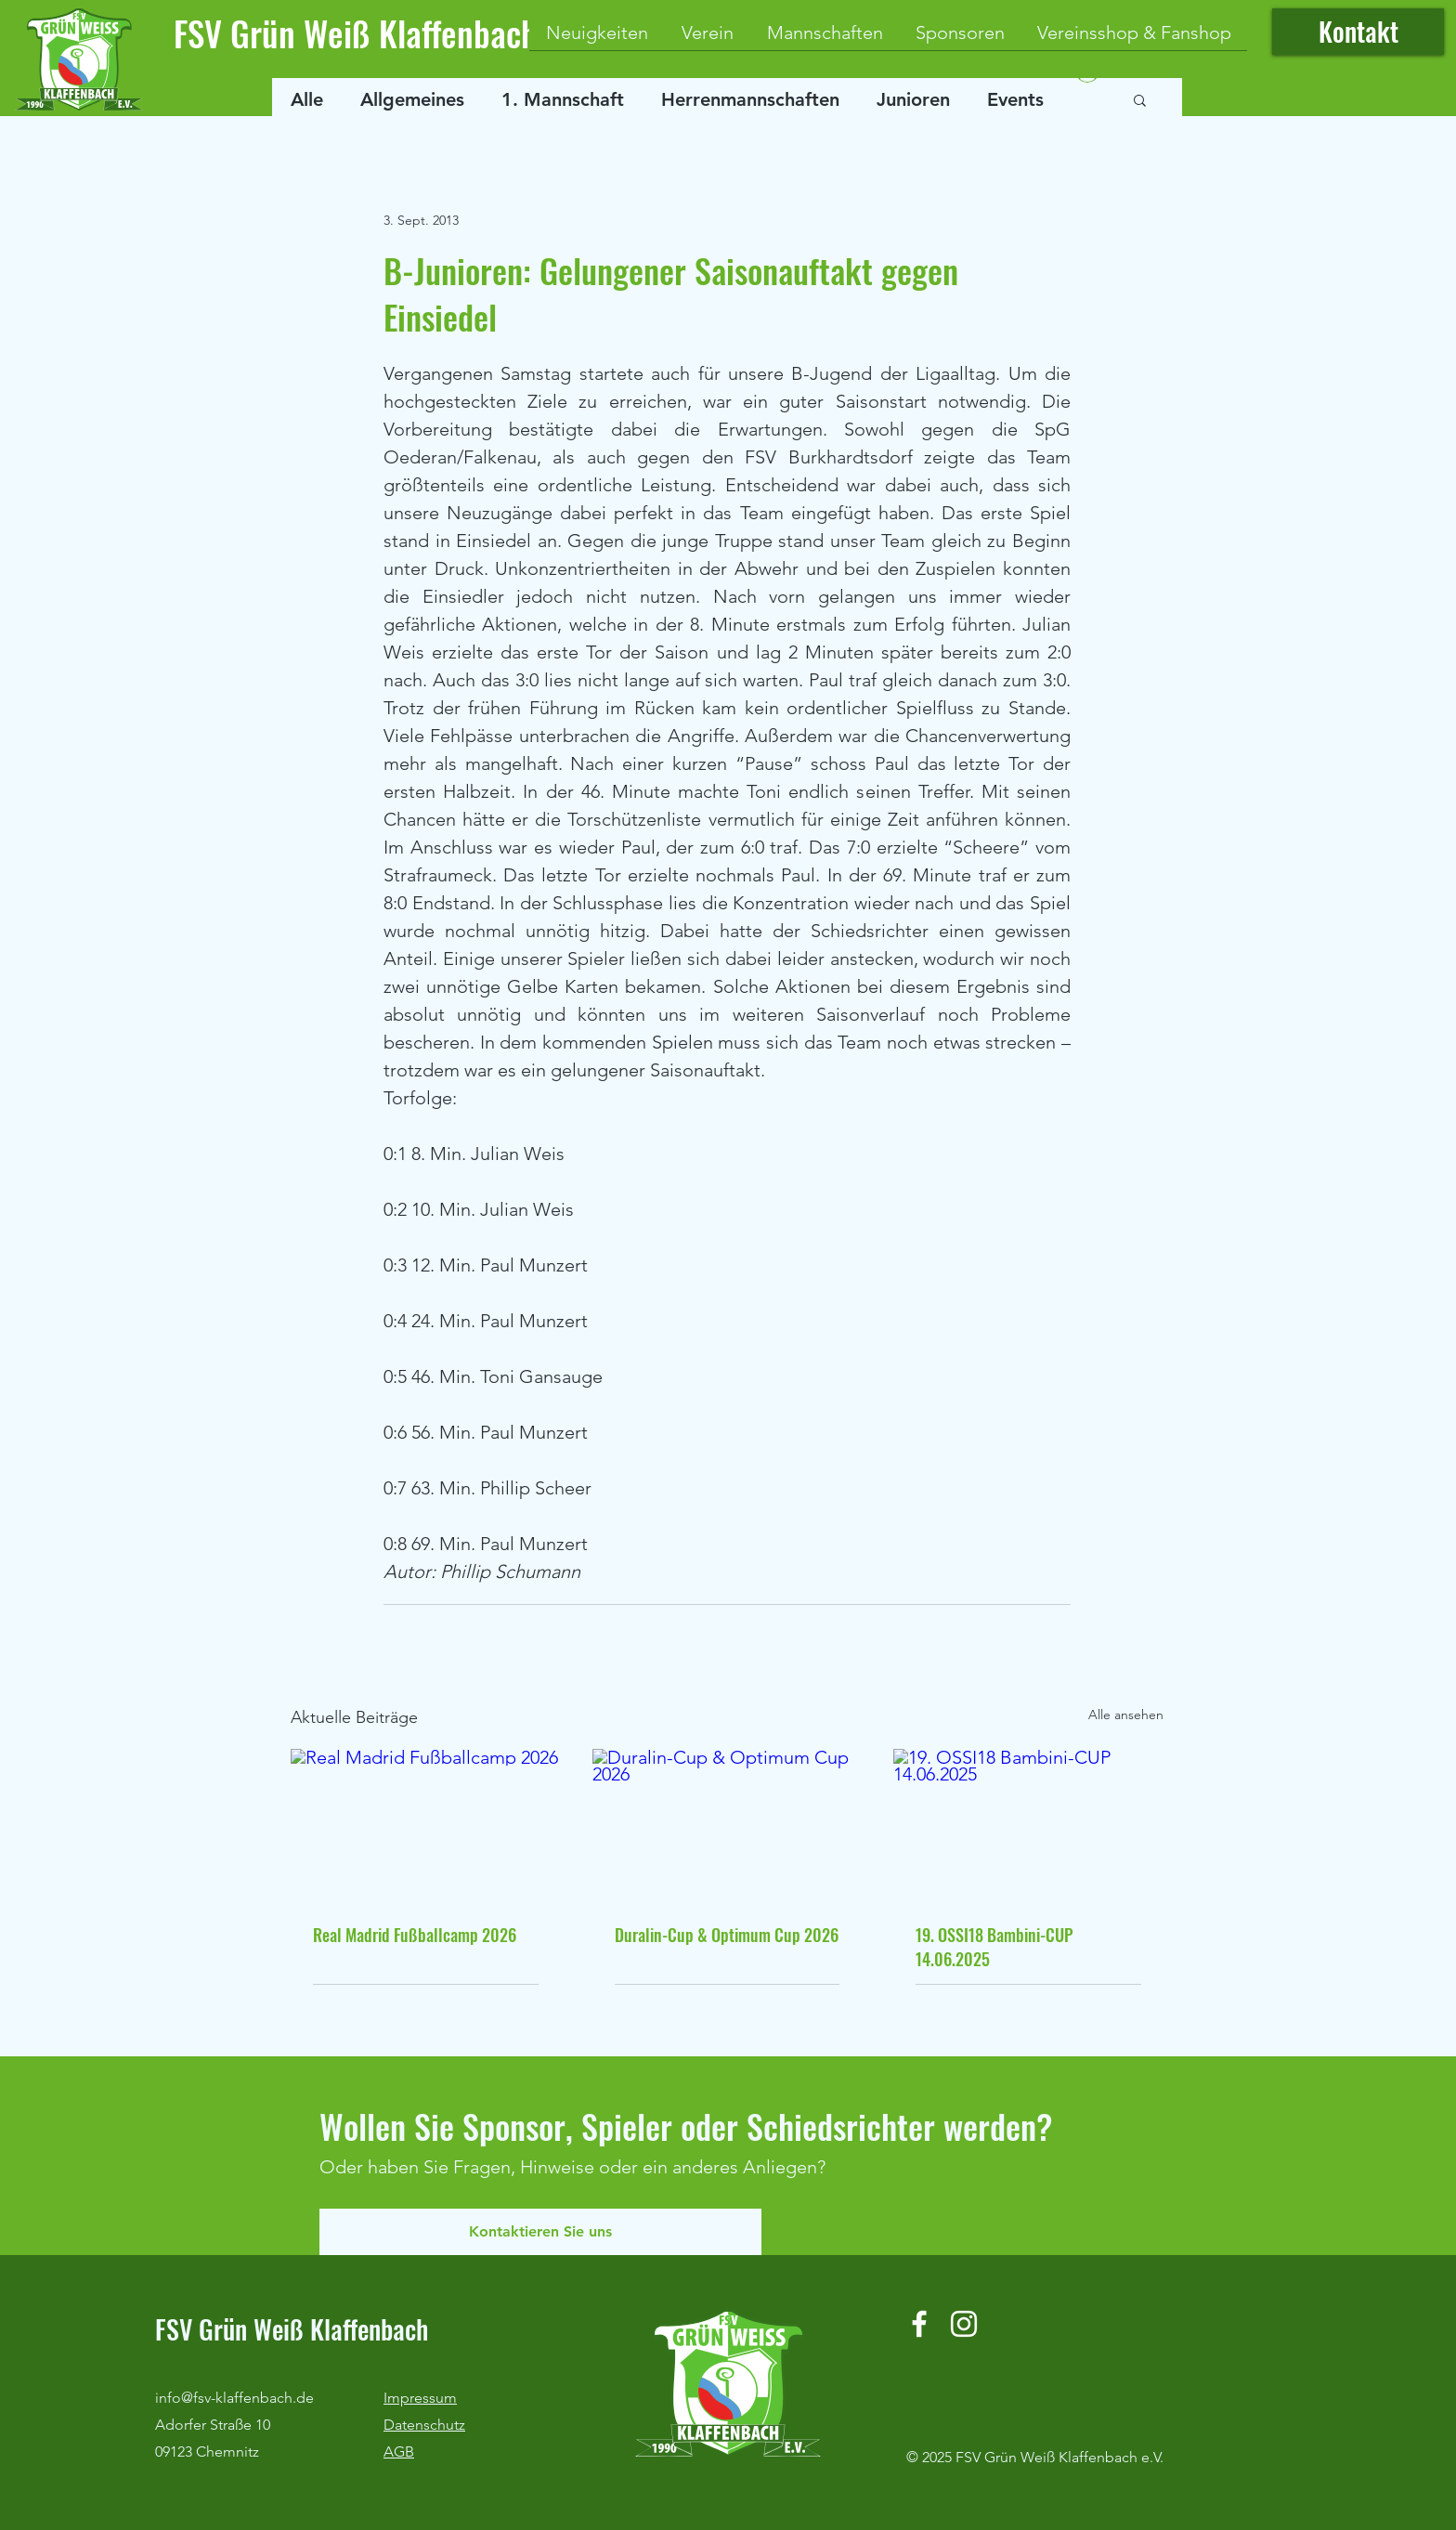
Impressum (420, 2397)
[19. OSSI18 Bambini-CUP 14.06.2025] (1028, 1824)
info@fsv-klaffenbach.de (234, 2397)
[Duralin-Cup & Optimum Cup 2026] (727, 1825)
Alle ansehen (1126, 1714)
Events (1015, 99)
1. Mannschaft (562, 99)
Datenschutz (424, 2424)
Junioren (913, 99)
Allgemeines (412, 99)
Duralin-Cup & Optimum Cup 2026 (726, 1935)
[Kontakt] (1358, 31)
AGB (399, 2451)
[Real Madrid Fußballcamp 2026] (426, 1824)
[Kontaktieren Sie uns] (540, 2232)
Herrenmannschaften (750, 99)
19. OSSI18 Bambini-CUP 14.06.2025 (994, 1947)
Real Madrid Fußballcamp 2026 (414, 1935)
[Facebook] (919, 2323)
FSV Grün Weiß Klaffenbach (356, 33)
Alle (307, 99)
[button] (1140, 99)
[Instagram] (964, 2323)
